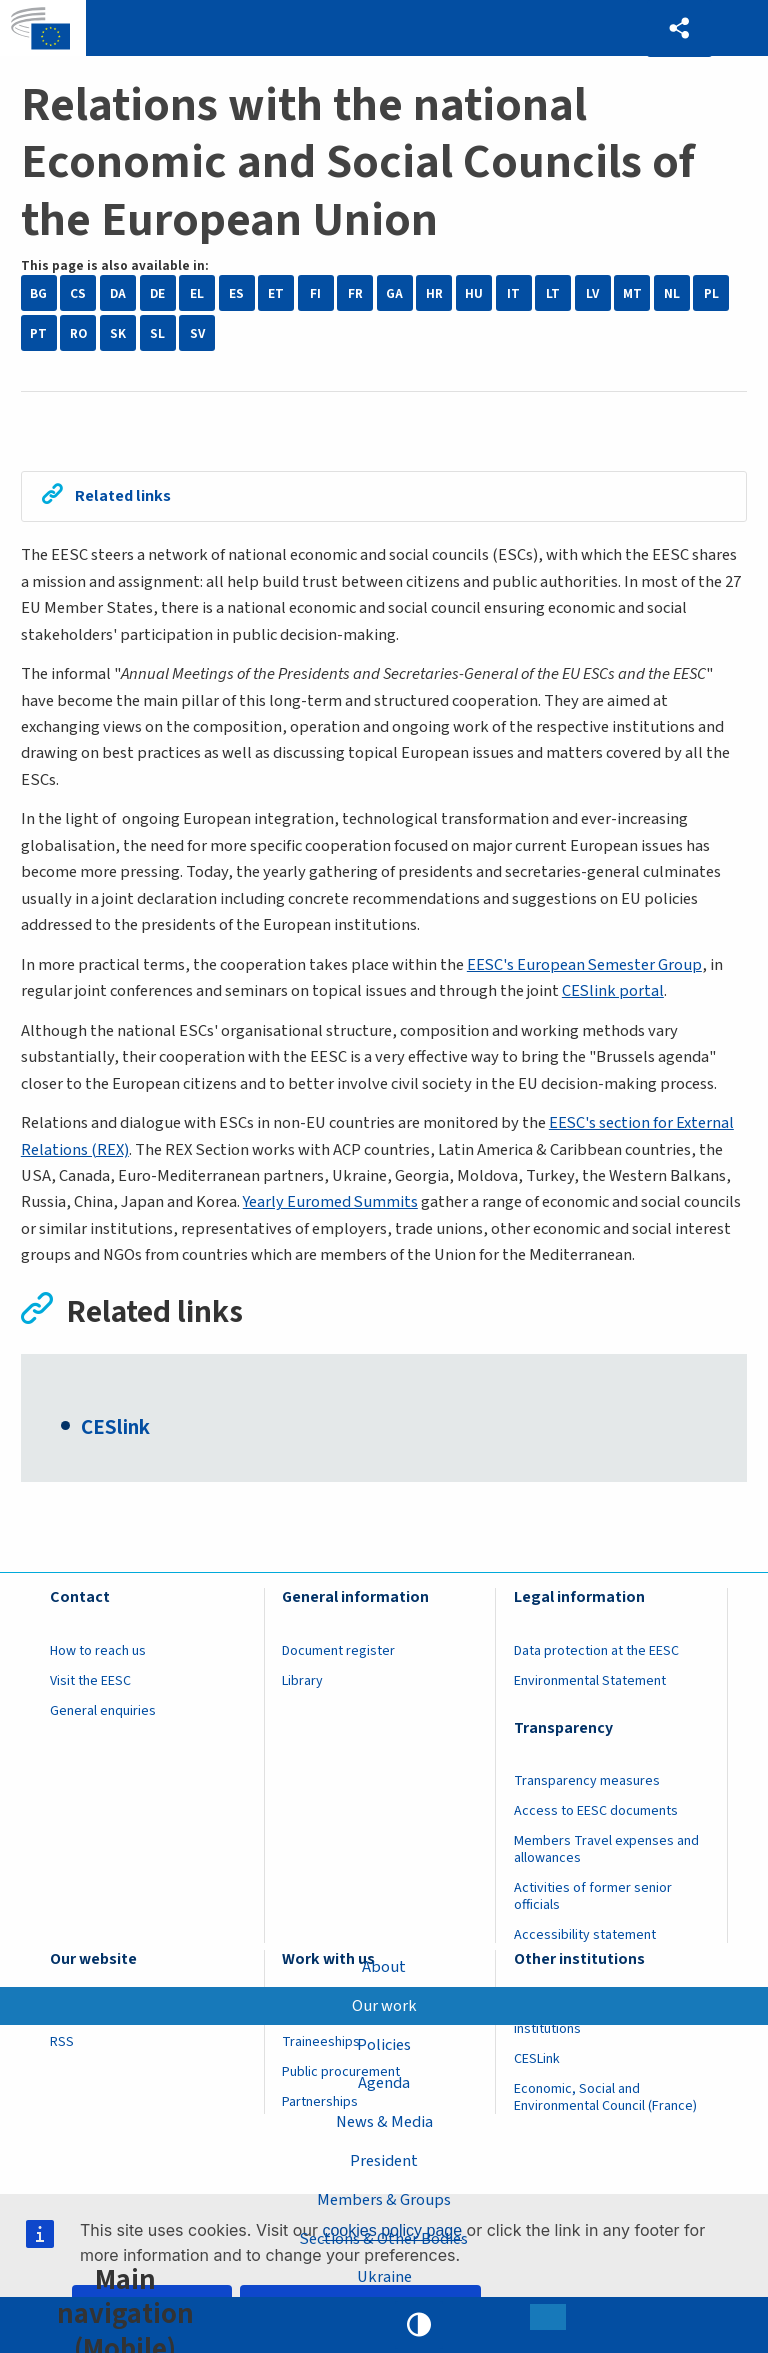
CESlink (115, 1429)
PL (711, 293)
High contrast (419, 2325)
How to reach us (98, 1652)
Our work (384, 2005)
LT (553, 293)
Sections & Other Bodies (384, 2238)
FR (355, 293)
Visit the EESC (90, 1682)
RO (78, 333)
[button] (679, 28)
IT (513, 293)
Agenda (384, 2083)
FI (315, 293)
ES (236, 293)
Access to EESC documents (596, 1812)
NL (672, 293)
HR (434, 293)
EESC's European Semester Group (585, 965)
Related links (124, 497)
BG (38, 293)
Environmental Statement (590, 1682)
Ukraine (384, 2277)
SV (197, 333)
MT (632, 293)
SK (118, 333)
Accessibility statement (585, 1936)
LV (592, 293)
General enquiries (103, 1712)
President (384, 2161)
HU (474, 293)
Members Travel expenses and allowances (606, 1850)
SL (157, 333)
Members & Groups (384, 2199)
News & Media (384, 2122)
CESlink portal (613, 992)
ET (276, 293)
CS (78, 293)
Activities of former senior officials (593, 1897)
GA (394, 293)
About (384, 1966)
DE (157, 293)
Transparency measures (587, 1782)
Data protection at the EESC (596, 1652)
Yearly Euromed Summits (331, 1203)
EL (197, 293)
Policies (384, 2044)
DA (118, 293)
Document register (338, 1652)
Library (302, 1682)
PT (38, 333)
